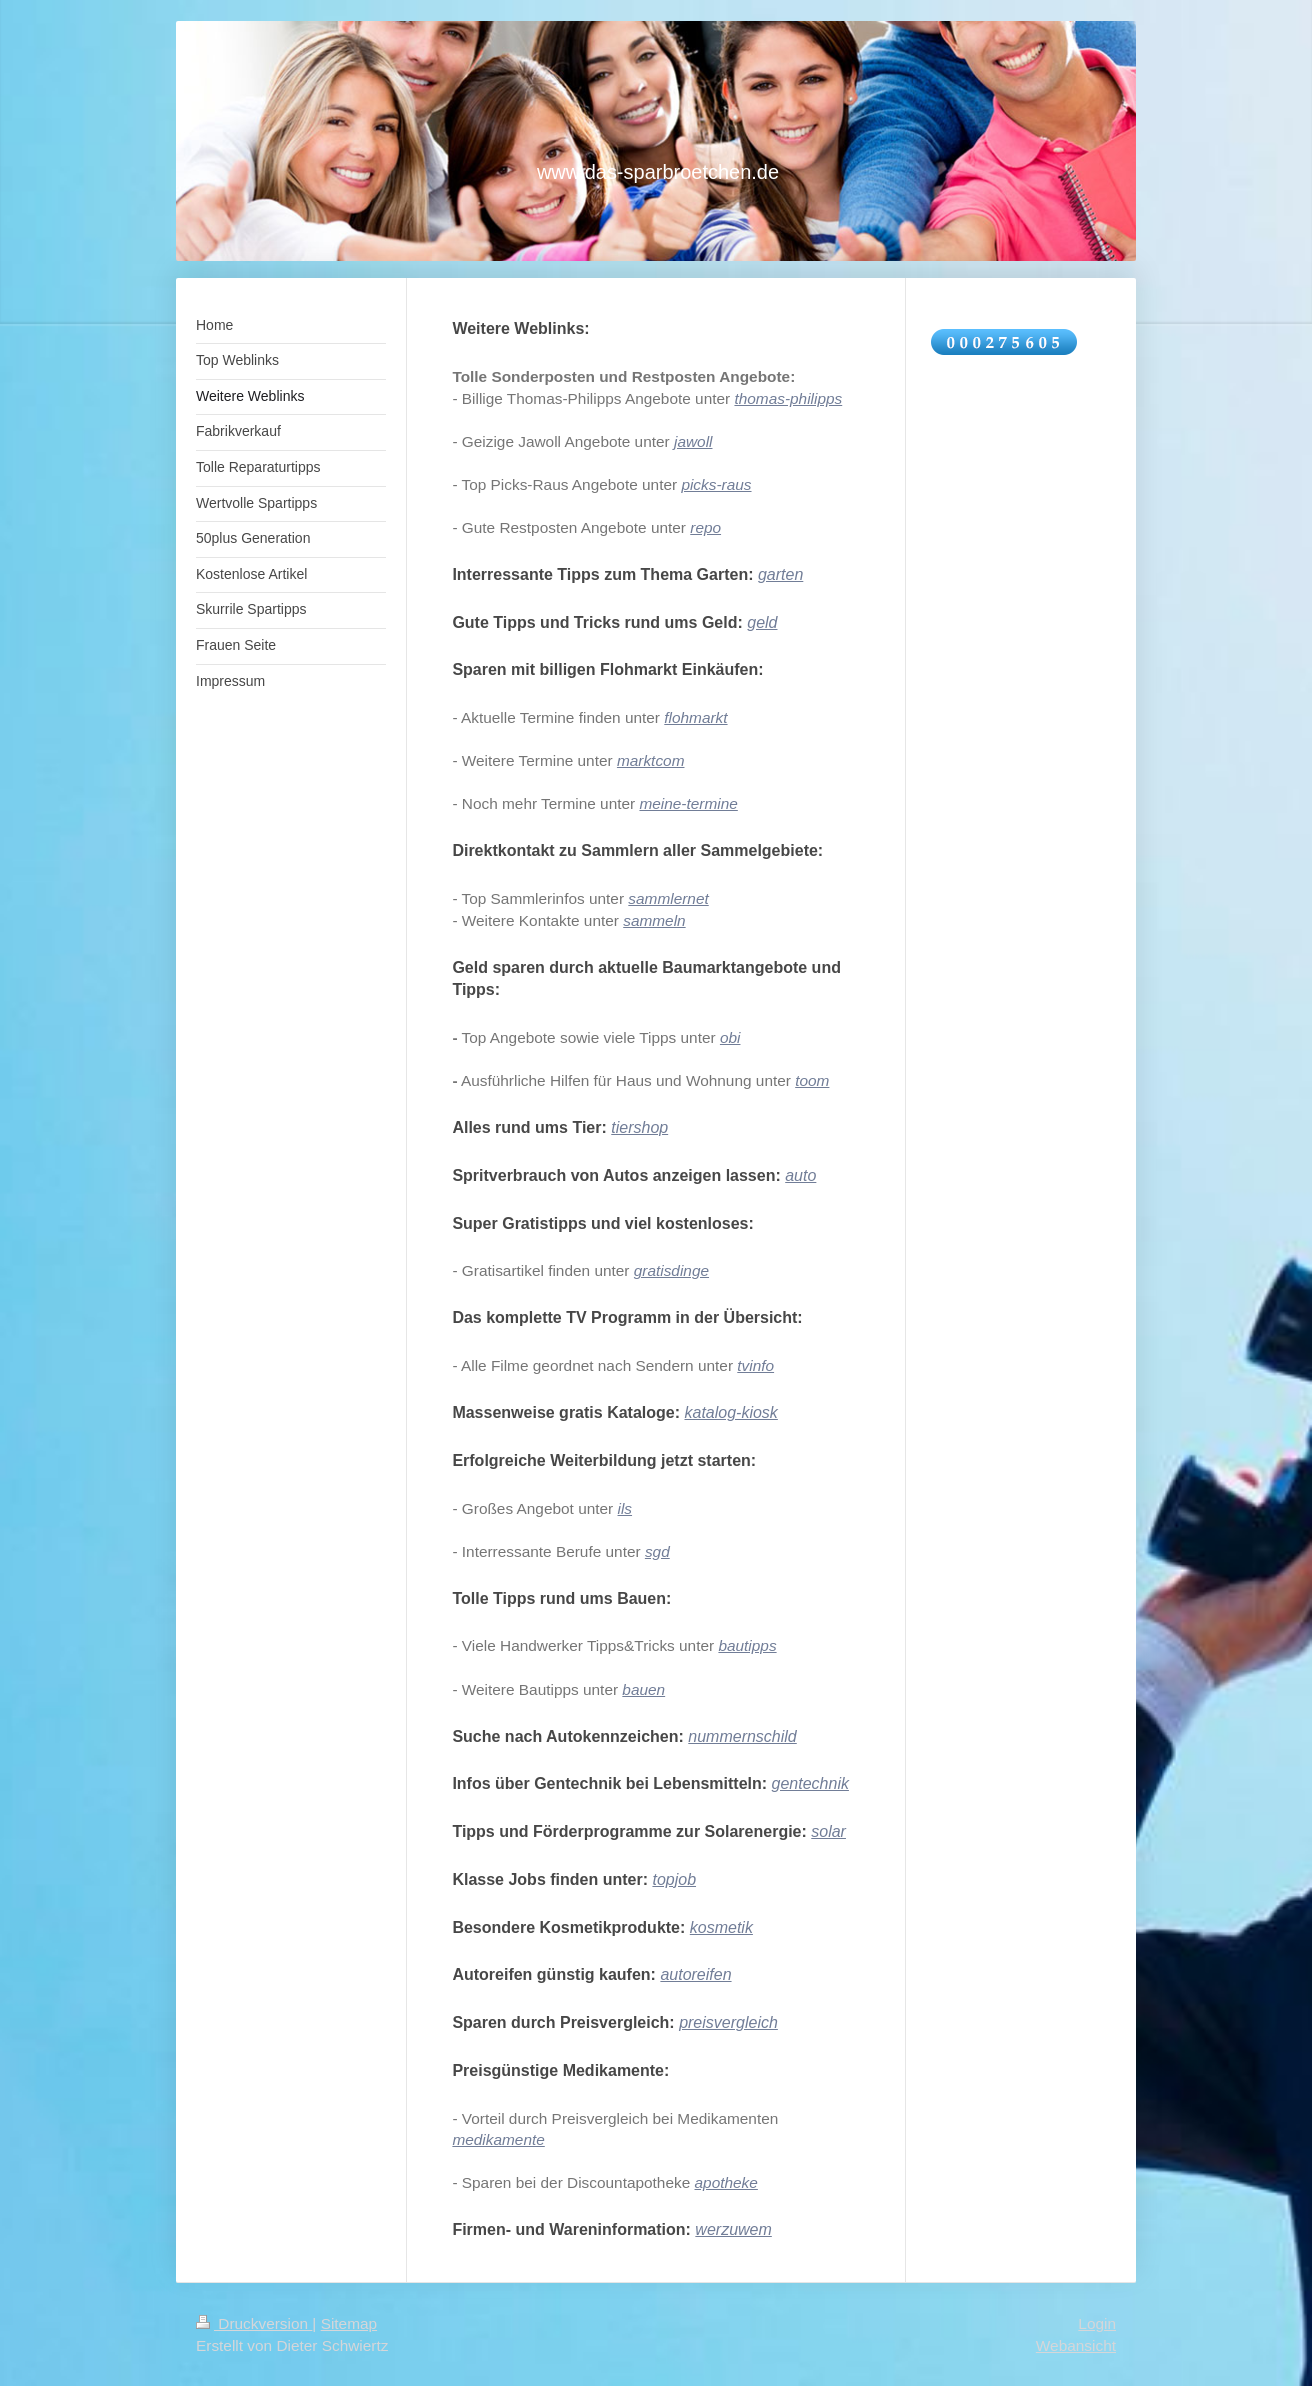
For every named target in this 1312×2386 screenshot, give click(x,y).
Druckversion (254, 2323)
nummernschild (742, 1736)
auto (800, 1175)
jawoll (693, 441)
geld (762, 622)
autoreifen (695, 1974)
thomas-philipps (788, 398)
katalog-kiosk (730, 1412)
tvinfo (755, 1365)
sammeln (654, 920)
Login (1097, 2323)
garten (780, 574)
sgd (657, 1551)
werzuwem (733, 2229)
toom (812, 1080)
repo (705, 527)
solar (828, 1831)
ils (625, 1508)
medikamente (498, 2139)
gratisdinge (671, 1270)
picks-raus (716, 484)
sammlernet (668, 898)
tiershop (639, 1127)
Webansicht (1076, 2345)
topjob (674, 1879)
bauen (643, 1689)
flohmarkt (695, 717)
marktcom (651, 760)
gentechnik (810, 1783)
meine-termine (688, 803)
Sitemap (349, 2323)
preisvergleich (728, 2022)
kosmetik (721, 1927)
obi (730, 1037)
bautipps (747, 1645)
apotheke (726, 2182)
